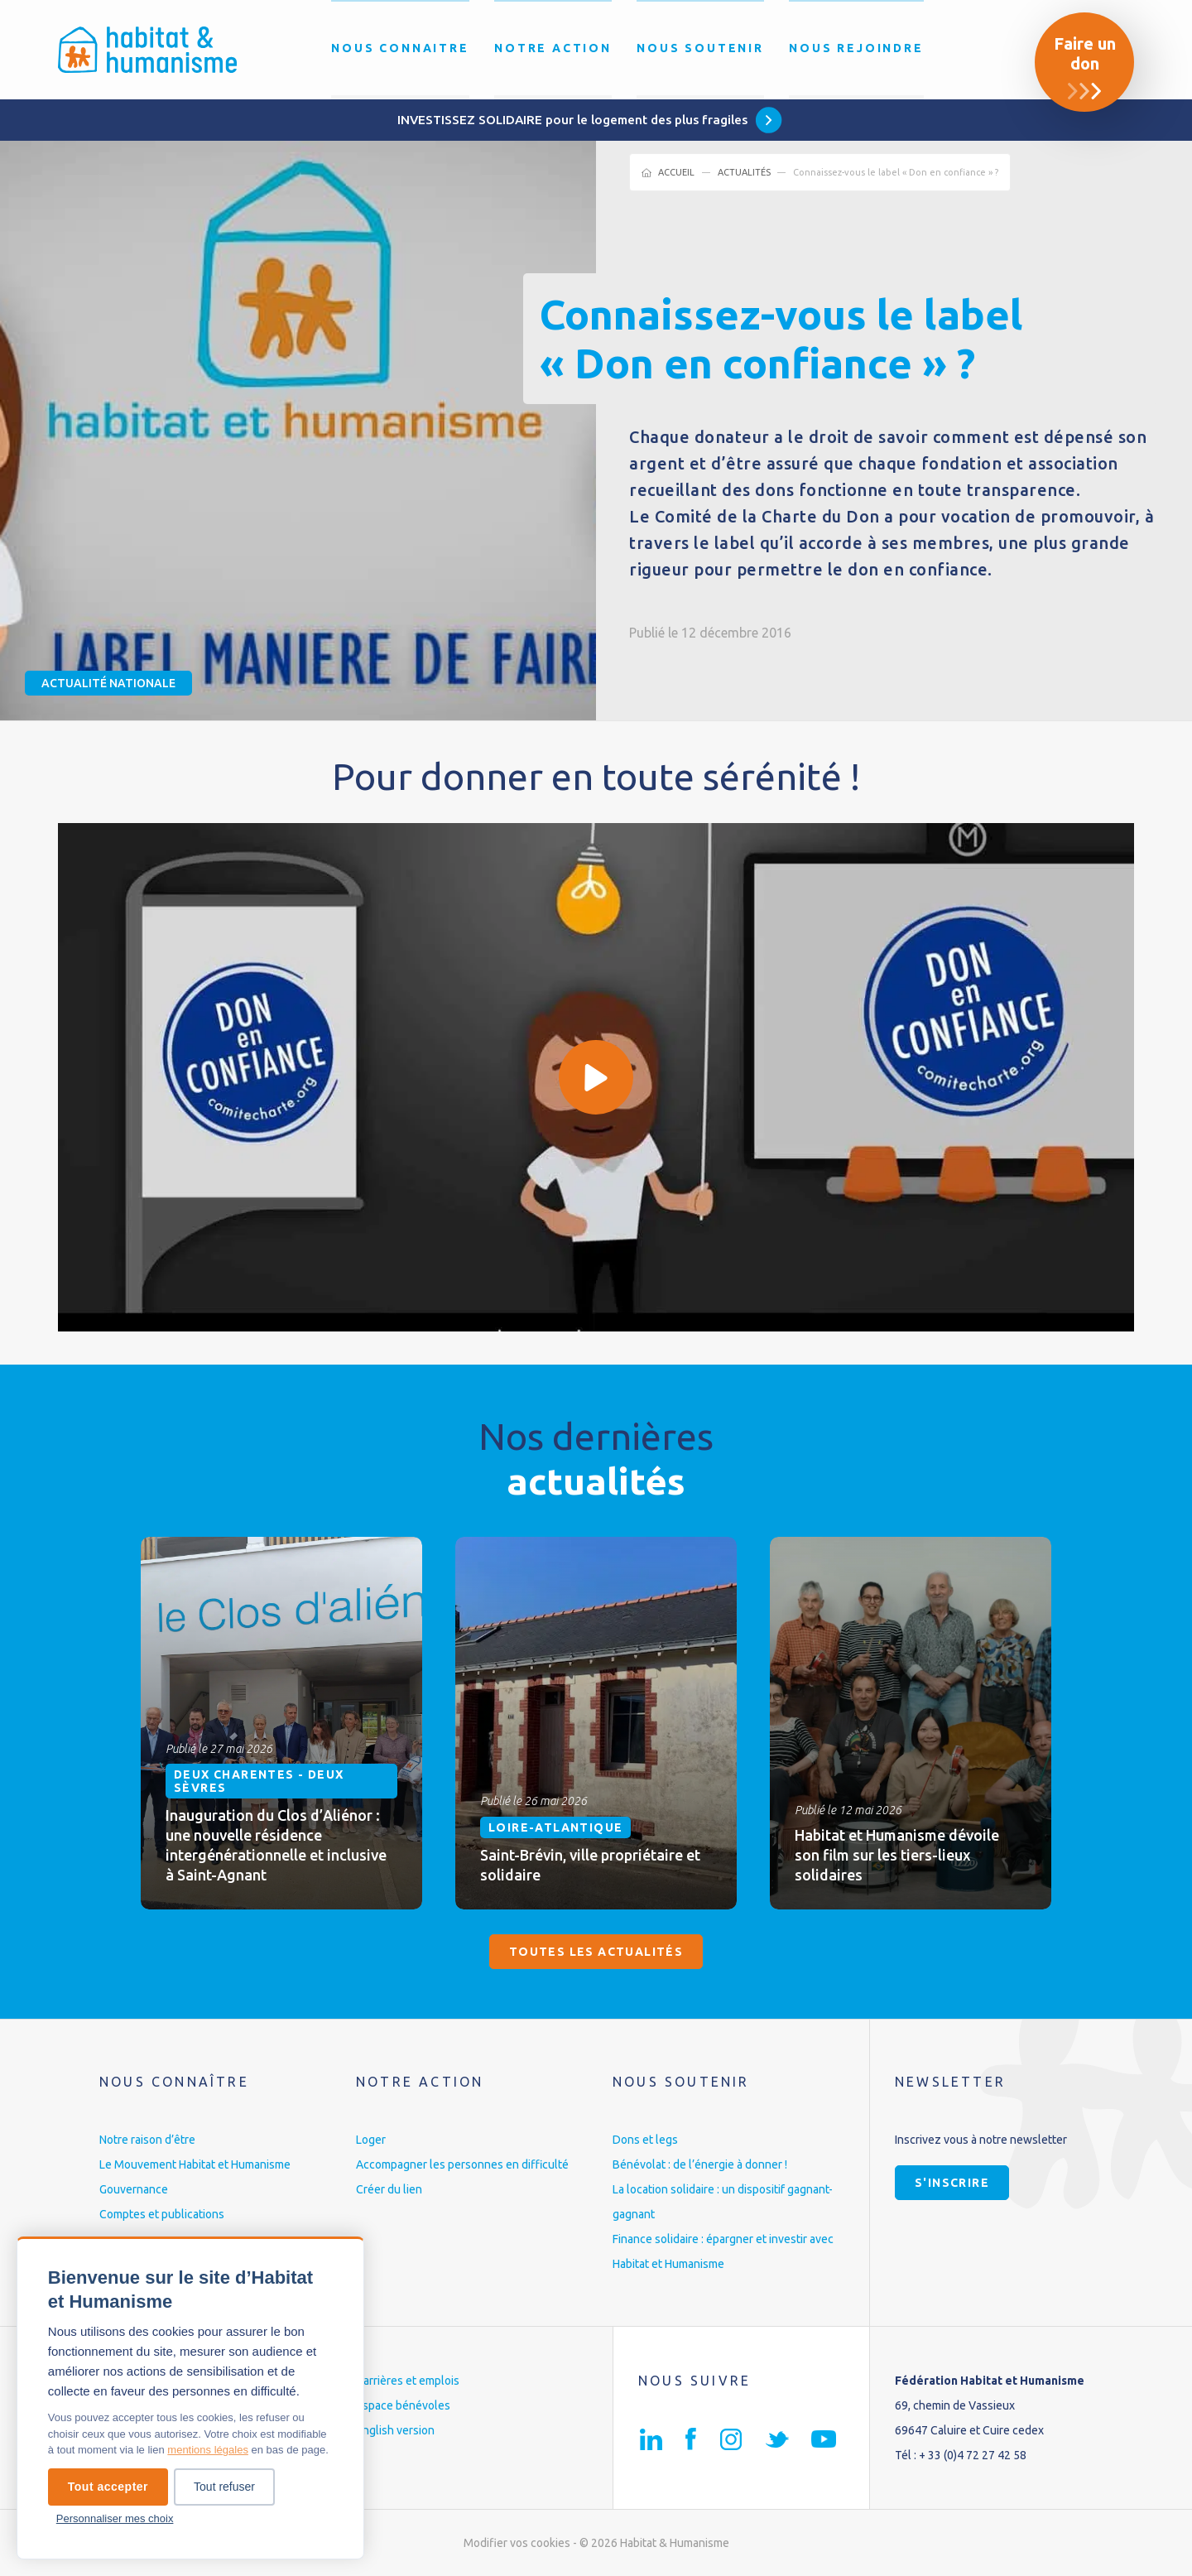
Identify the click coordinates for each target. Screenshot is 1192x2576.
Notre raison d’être (147, 2139)
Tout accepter (108, 2486)
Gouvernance (133, 2189)
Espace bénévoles (403, 2405)
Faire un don (1085, 53)
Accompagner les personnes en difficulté (462, 2164)
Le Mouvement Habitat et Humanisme (195, 2164)
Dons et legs (645, 2139)
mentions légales (207, 2450)
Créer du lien (389, 2189)
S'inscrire (952, 2182)
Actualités (744, 172)
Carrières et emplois (407, 2380)
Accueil (676, 172)
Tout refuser (224, 2486)
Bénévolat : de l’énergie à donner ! (700, 2164)
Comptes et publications (161, 2214)
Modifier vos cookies (517, 2543)
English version (395, 2430)
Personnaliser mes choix (115, 2518)
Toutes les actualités (596, 1951)
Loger (371, 2139)
